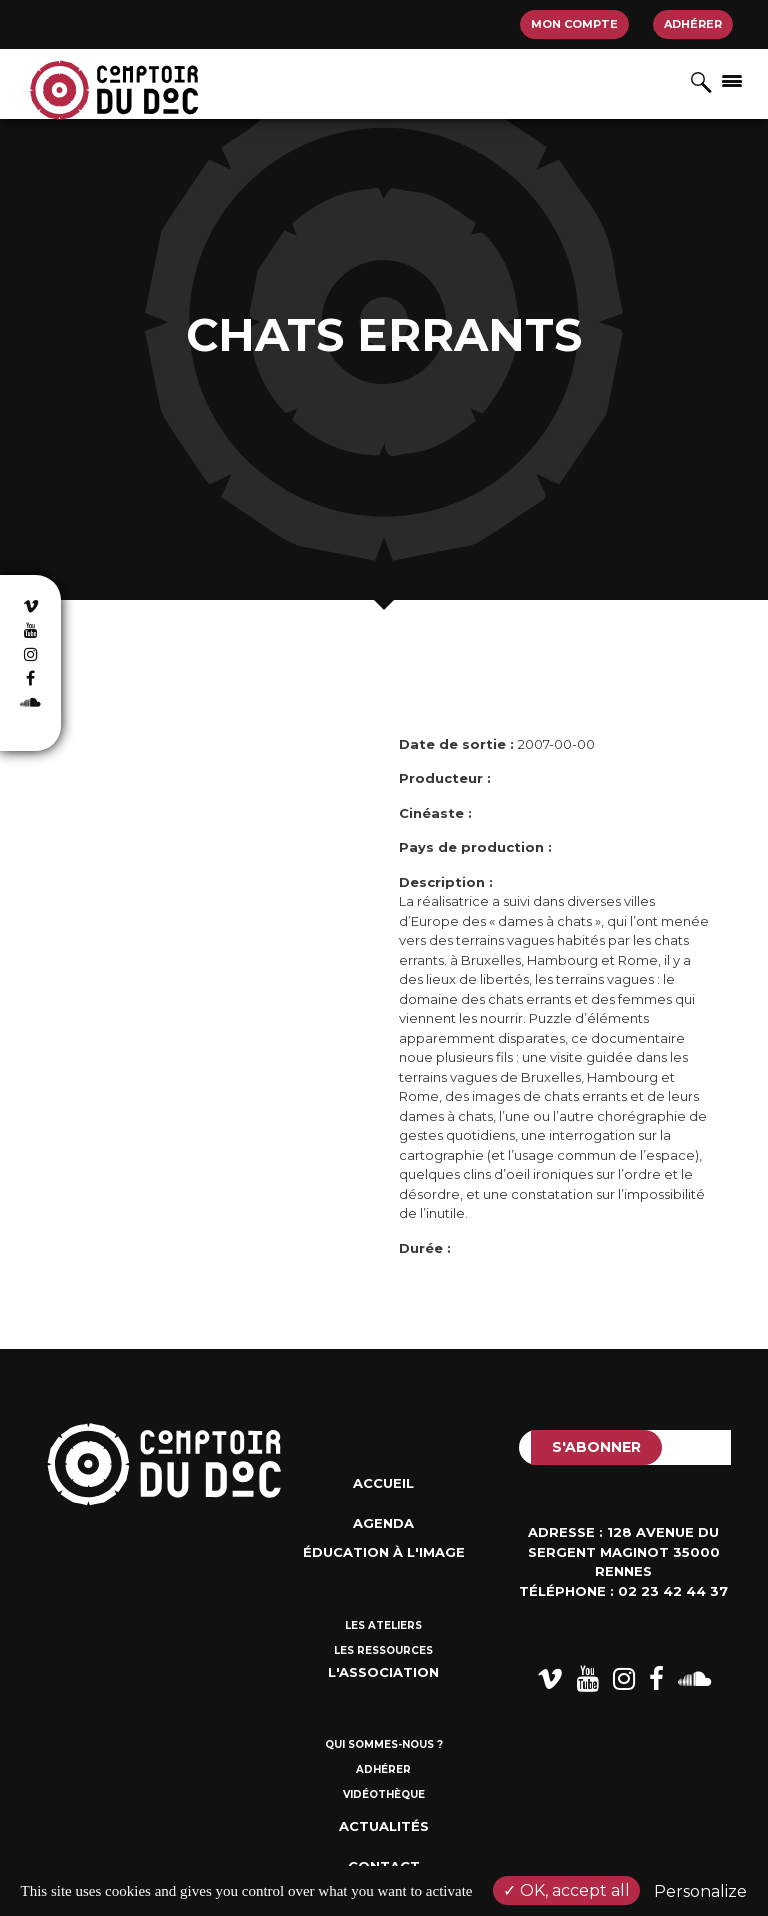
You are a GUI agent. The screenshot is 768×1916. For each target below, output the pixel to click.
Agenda (383, 1523)
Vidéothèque (384, 1794)
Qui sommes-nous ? (384, 1744)
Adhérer (693, 24)
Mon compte (574, 24)
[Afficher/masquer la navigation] (732, 80)
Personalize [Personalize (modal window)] (700, 1891)
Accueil (383, 1483)
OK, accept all (566, 1890)
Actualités (384, 1826)
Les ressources (383, 1650)
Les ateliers (383, 1625)
